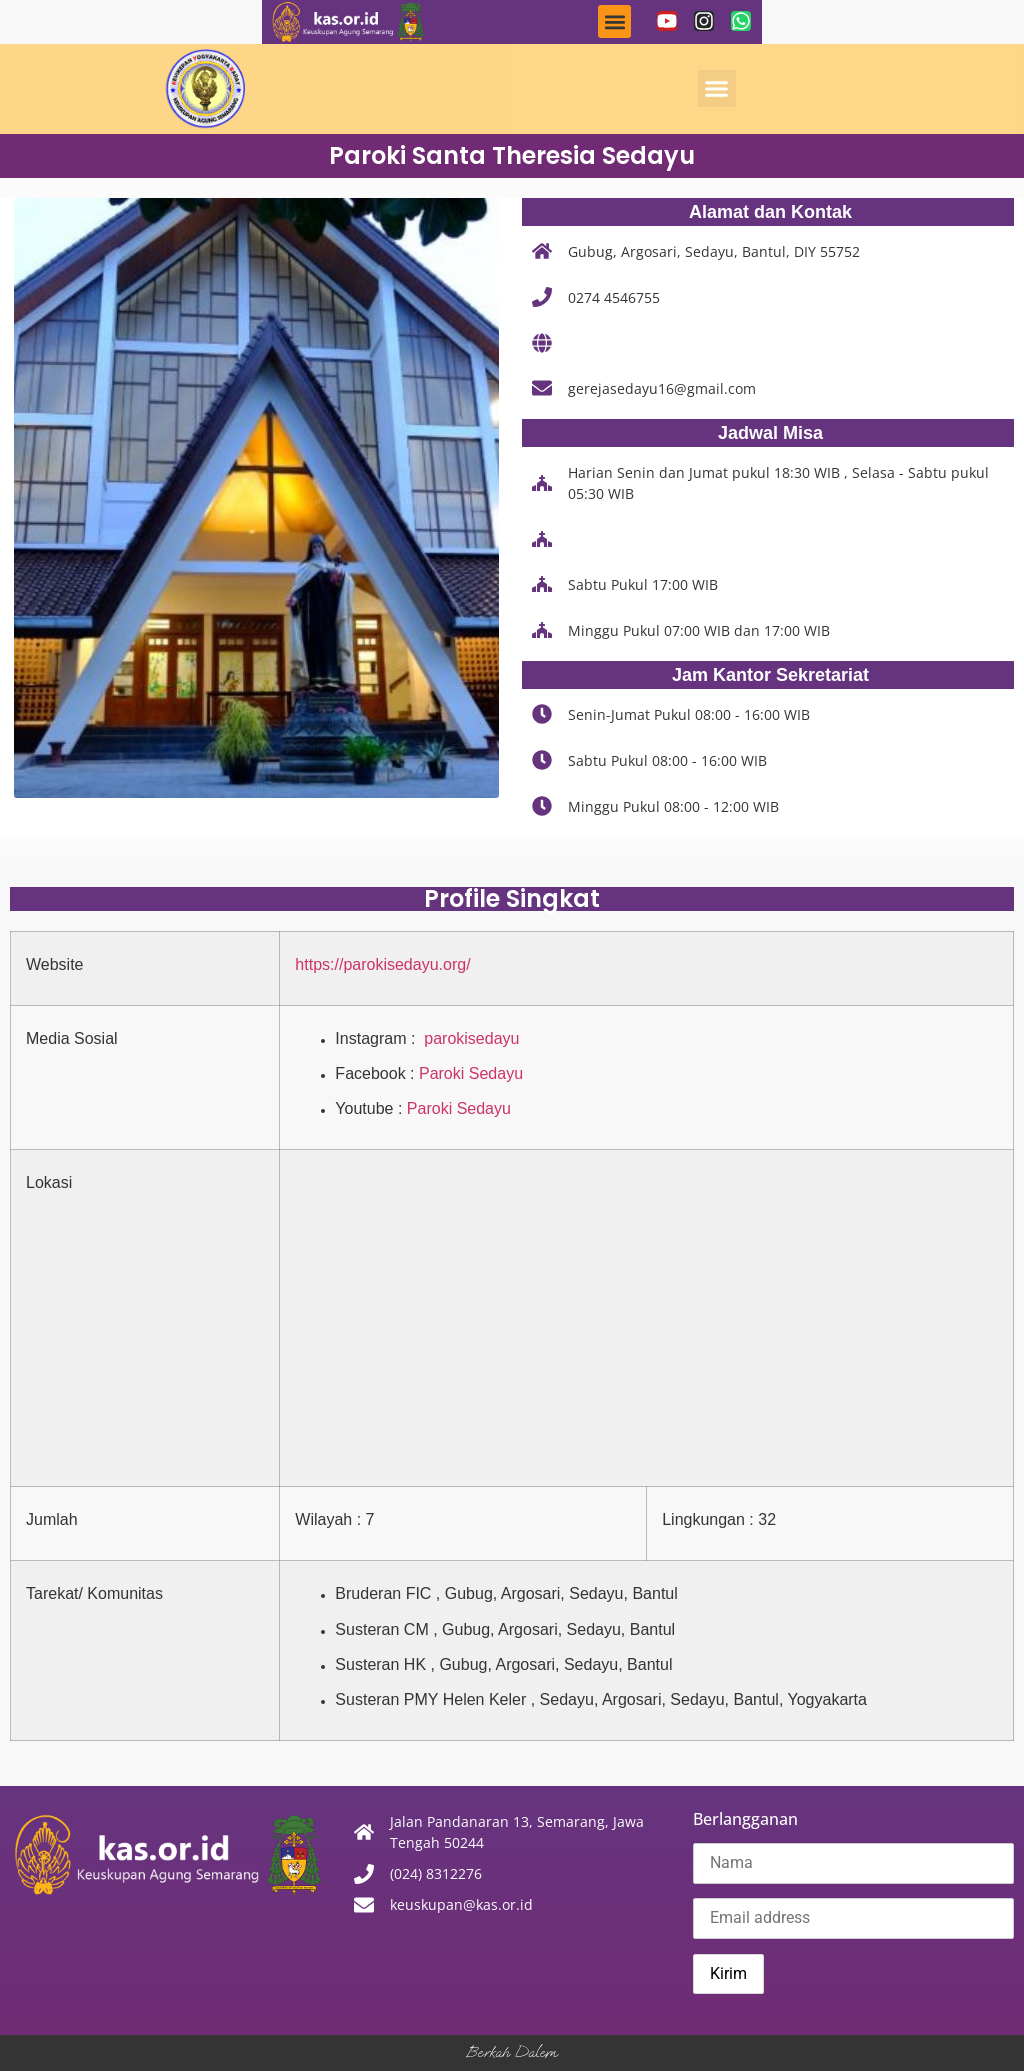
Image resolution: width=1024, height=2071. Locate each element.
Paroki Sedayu (471, 1073)
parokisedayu (470, 1038)
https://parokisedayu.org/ (382, 964)
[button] (614, 21)
